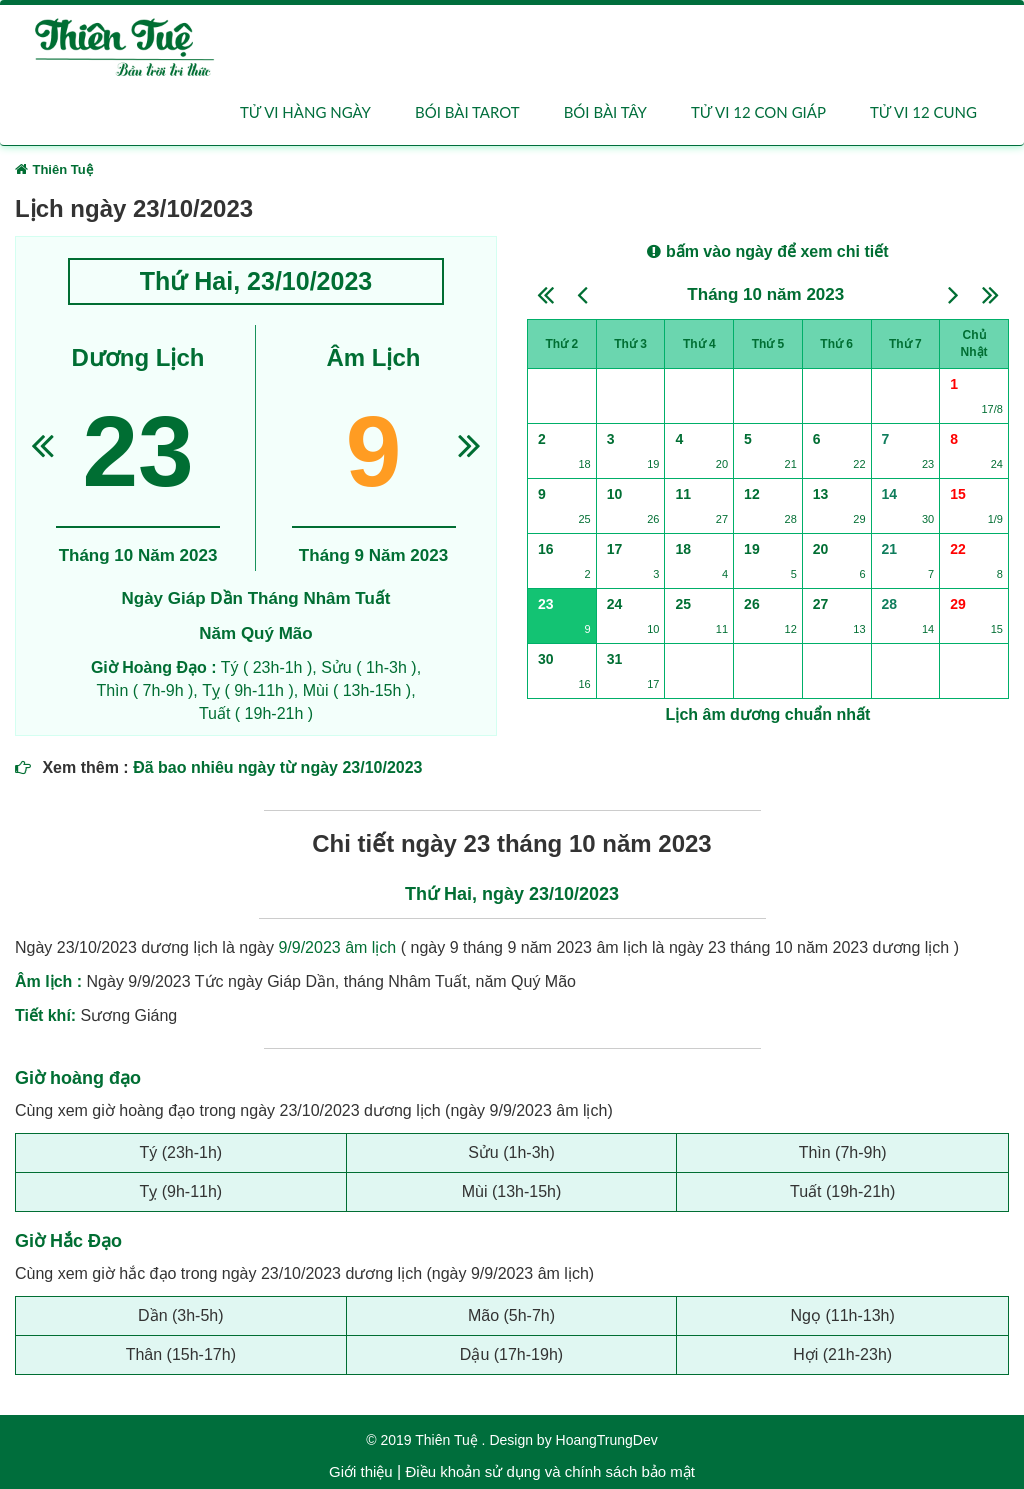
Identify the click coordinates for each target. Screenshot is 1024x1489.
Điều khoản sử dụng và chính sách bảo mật (549, 1471)
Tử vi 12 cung (923, 112)
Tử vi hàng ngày (305, 112)
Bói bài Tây (605, 112)
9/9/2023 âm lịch (337, 947)
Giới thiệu (361, 1471)
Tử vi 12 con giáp (758, 112)
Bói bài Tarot (467, 112)
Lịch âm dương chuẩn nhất (768, 714)
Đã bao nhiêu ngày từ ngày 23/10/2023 (277, 767)
